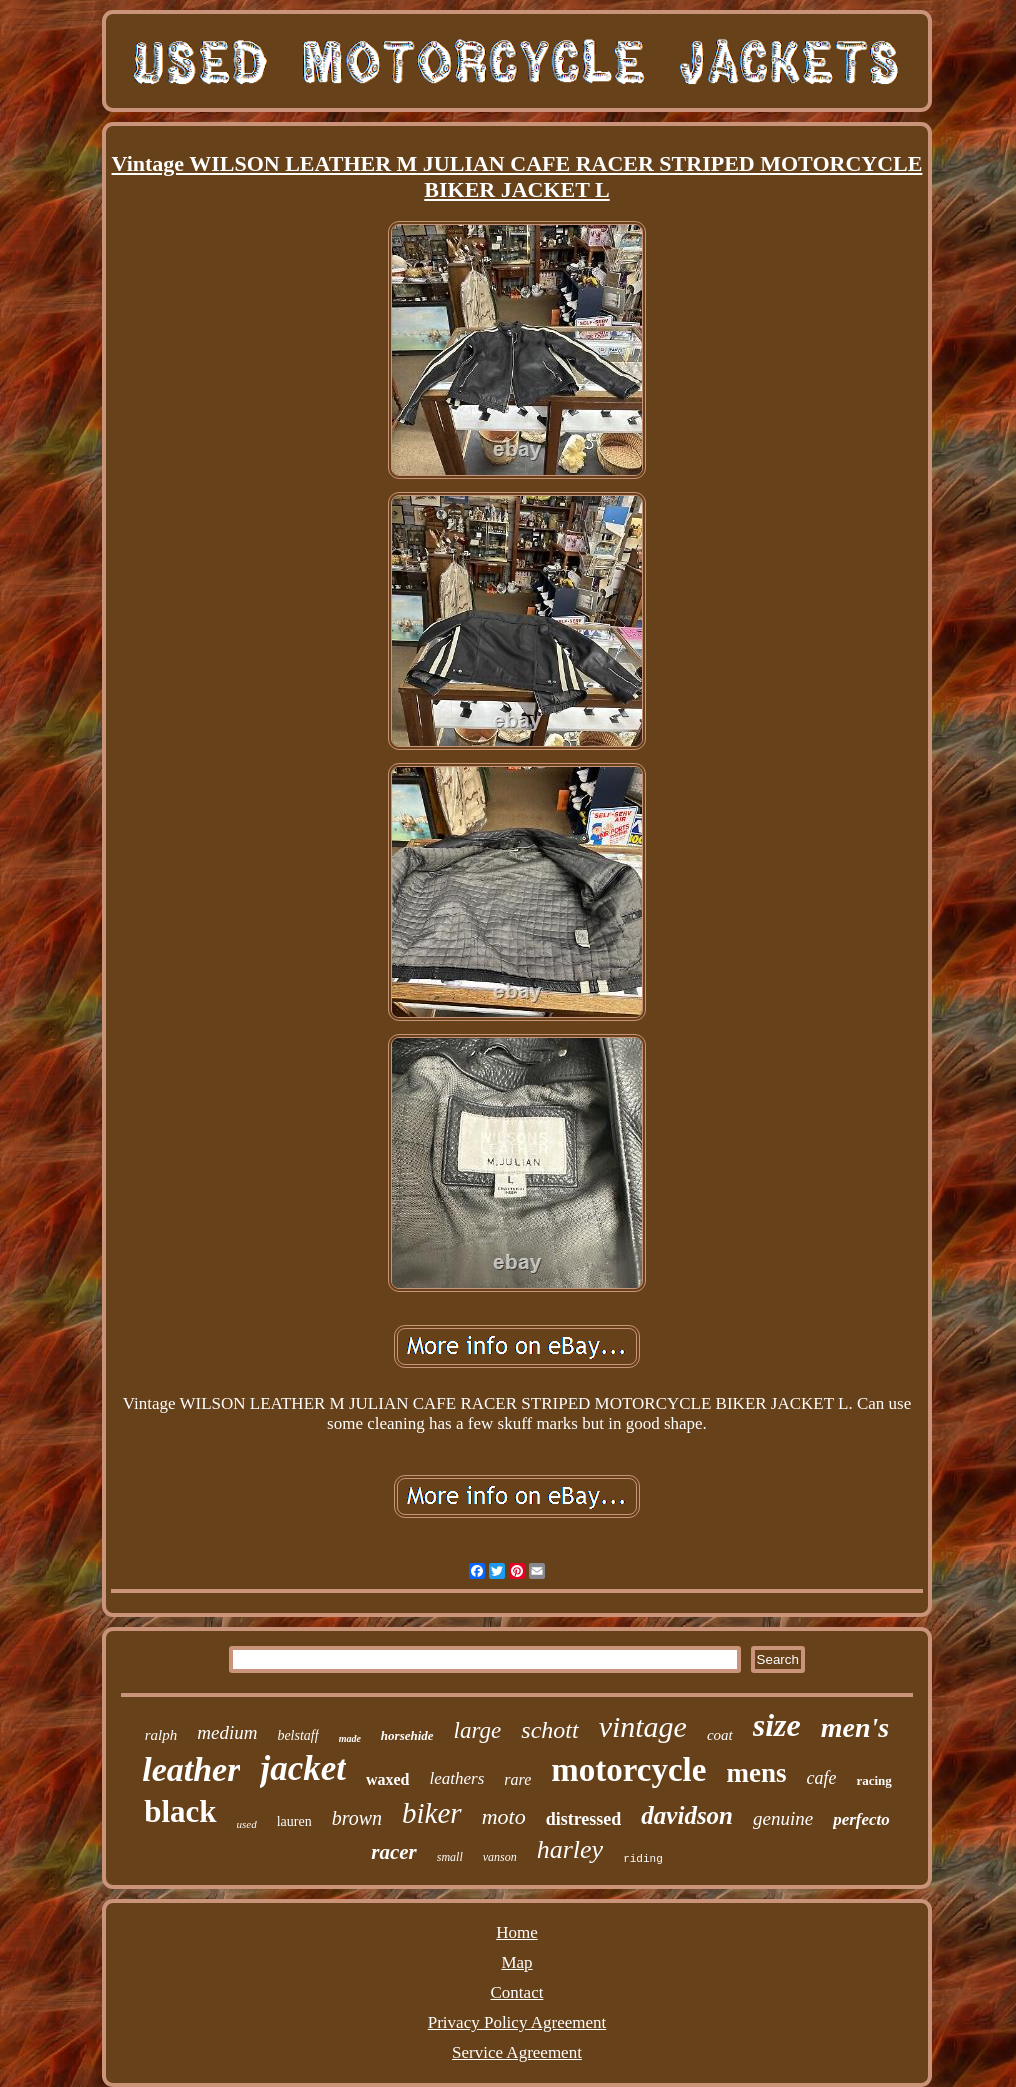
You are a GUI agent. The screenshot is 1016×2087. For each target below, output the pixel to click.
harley (570, 1849)
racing (873, 1780)
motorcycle (628, 1770)
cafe (821, 1778)
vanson (500, 1857)
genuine (783, 1818)
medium (227, 1732)
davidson (687, 1815)
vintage (643, 1726)
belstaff (297, 1735)
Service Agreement (517, 2052)
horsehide (407, 1735)
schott (549, 1730)
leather (191, 1769)
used (247, 1824)
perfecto (861, 1819)
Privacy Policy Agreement (517, 2022)
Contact (517, 1992)
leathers (457, 1778)
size (777, 1725)
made (350, 1738)
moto (504, 1816)
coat (720, 1735)
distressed (584, 1819)
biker (432, 1813)
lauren (294, 1821)
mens (756, 1773)
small (450, 1857)
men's (855, 1727)
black (180, 1811)
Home (517, 1932)
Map (516, 1962)
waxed (388, 1779)
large (478, 1730)
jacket (303, 1768)
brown (357, 1818)
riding (643, 1859)
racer (394, 1852)
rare (517, 1779)
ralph (161, 1735)
